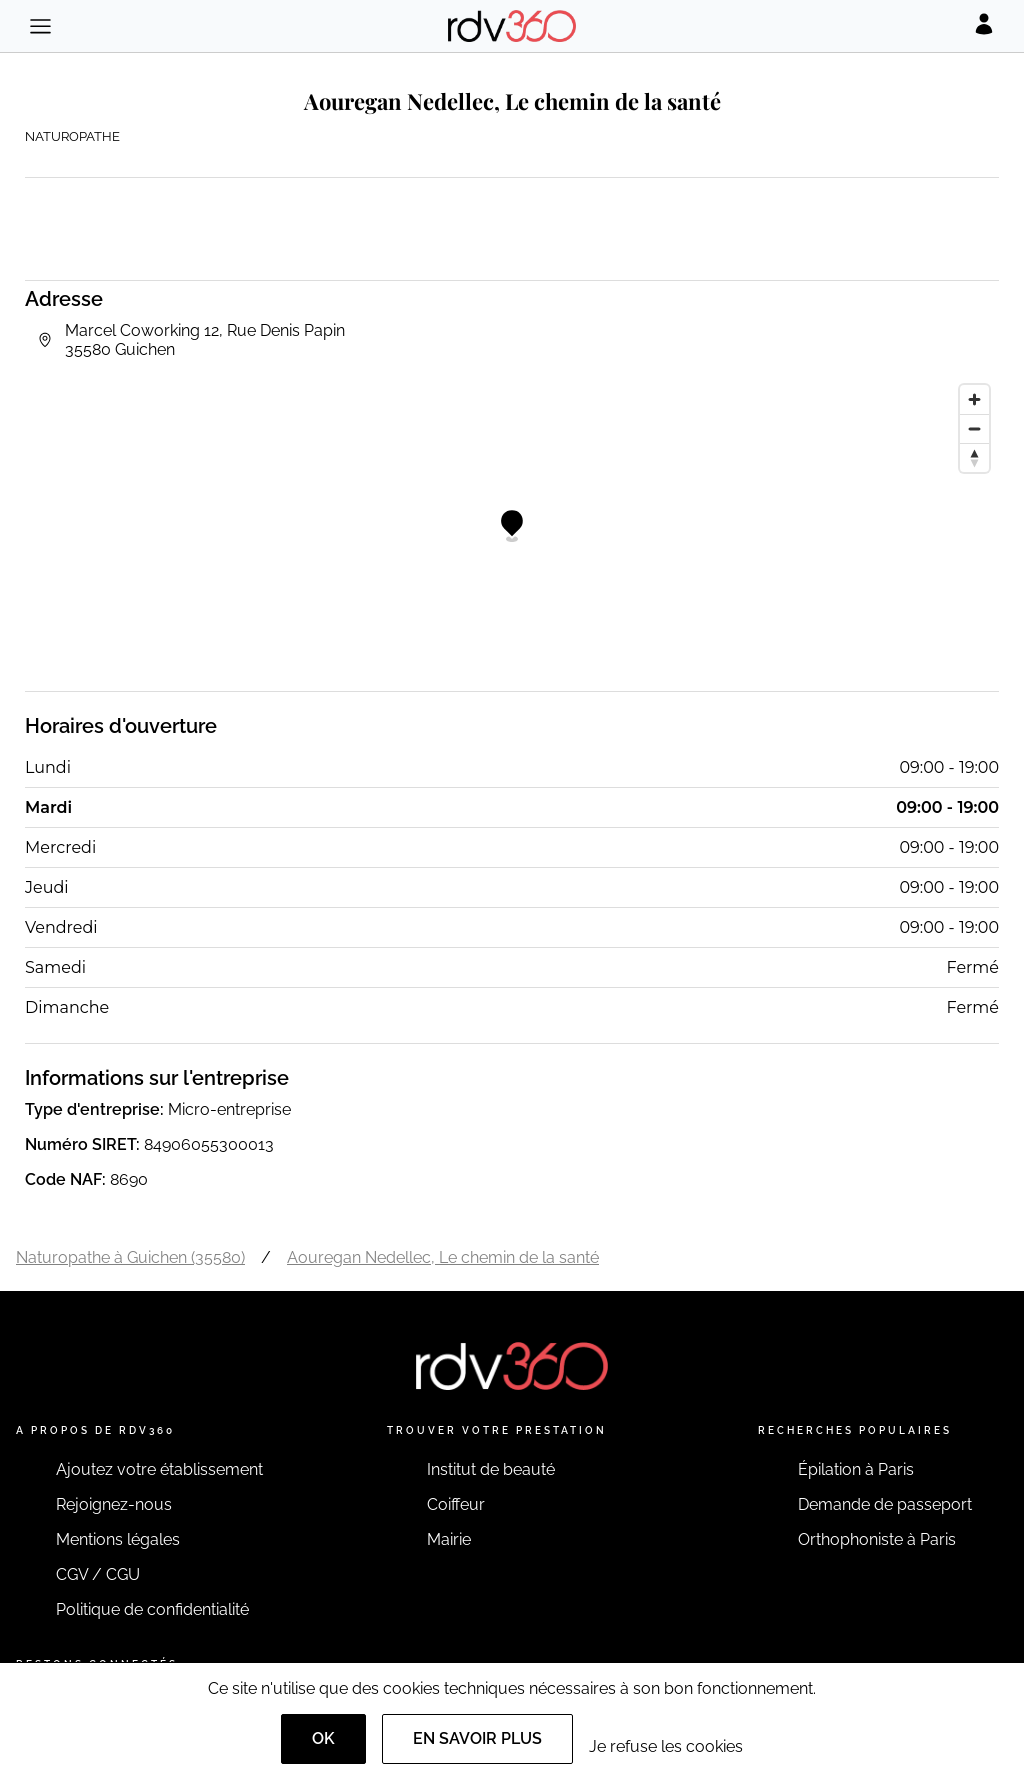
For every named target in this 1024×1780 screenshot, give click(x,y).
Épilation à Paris (856, 1469)
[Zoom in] (974, 399)
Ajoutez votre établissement (159, 1469)
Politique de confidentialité (152, 1609)
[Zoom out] (974, 428)
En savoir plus (477, 1738)
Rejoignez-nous (114, 1504)
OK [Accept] (323, 1738)
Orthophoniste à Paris (877, 1539)
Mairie (449, 1539)
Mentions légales (118, 1539)
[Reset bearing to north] (974, 457)
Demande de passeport (885, 1504)
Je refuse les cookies (666, 1746)
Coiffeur (456, 1504)
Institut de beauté (491, 1469)
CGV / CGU (98, 1574)
